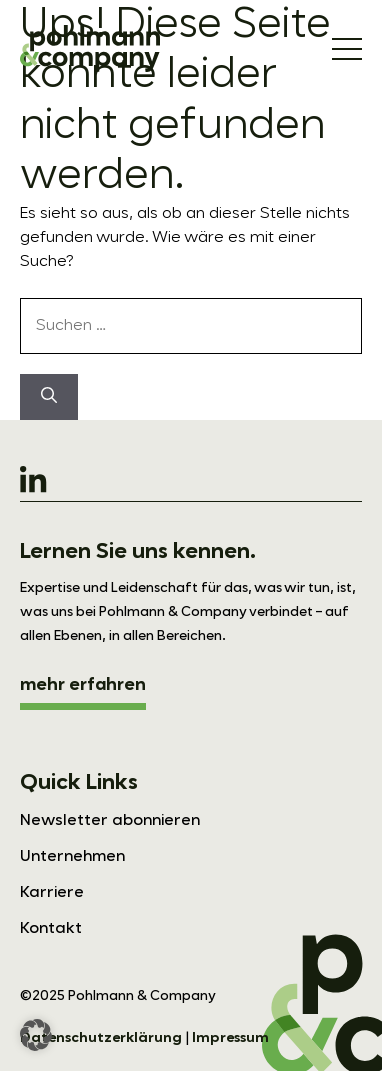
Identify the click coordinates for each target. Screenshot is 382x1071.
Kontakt (51, 929)
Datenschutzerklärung (101, 1038)
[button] (36, 1035)
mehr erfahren (83, 685)
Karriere (52, 893)
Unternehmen (72, 857)
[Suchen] (49, 397)
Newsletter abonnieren (110, 821)
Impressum (230, 1038)
